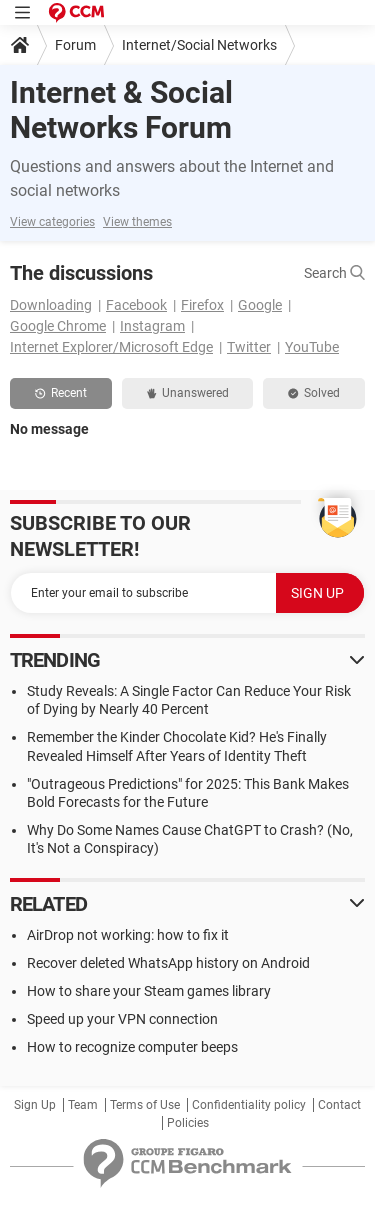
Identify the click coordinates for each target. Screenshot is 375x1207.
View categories (52, 222)
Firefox (202, 305)
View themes (137, 222)
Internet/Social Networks (199, 45)
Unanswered (188, 393)
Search (334, 273)
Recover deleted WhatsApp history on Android (168, 963)
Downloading (51, 305)
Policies (188, 1123)
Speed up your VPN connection (122, 1019)
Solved (314, 393)
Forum (75, 45)
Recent (61, 393)
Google (260, 305)
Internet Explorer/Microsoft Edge (111, 347)
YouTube (312, 347)
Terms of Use (145, 1105)
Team (83, 1105)
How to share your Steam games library (149, 991)
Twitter (249, 347)
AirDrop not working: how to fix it (128, 935)
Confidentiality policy (249, 1105)
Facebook (136, 305)
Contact (339, 1105)
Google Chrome (58, 326)
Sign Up (35, 1105)
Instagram (152, 326)
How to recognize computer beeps (132, 1047)
